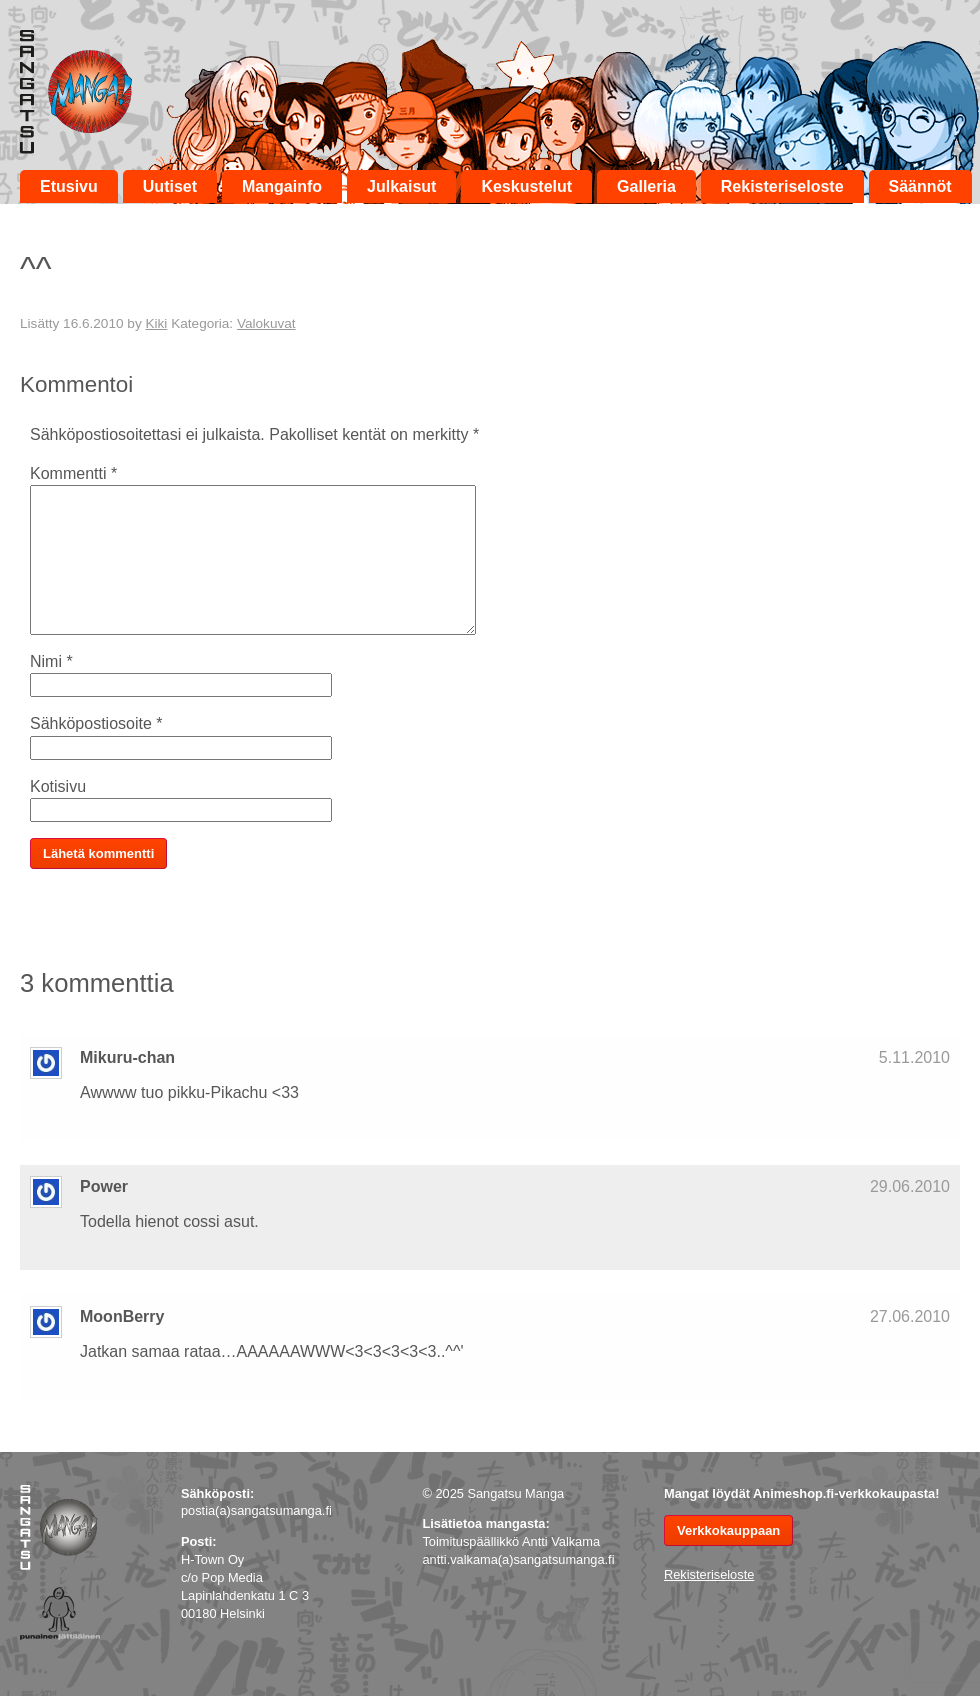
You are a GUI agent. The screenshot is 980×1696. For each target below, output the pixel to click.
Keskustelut (526, 186)
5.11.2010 (914, 1057)
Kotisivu (58, 786)
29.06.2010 (910, 1186)
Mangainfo (282, 186)
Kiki (156, 323)
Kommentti (73, 473)
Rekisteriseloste (782, 186)
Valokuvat (266, 323)
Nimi (51, 661)
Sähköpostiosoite (96, 723)
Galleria (646, 186)
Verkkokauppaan (728, 1530)
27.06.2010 (910, 1316)
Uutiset (170, 186)
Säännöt (920, 186)
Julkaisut (401, 186)
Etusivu (69, 186)
